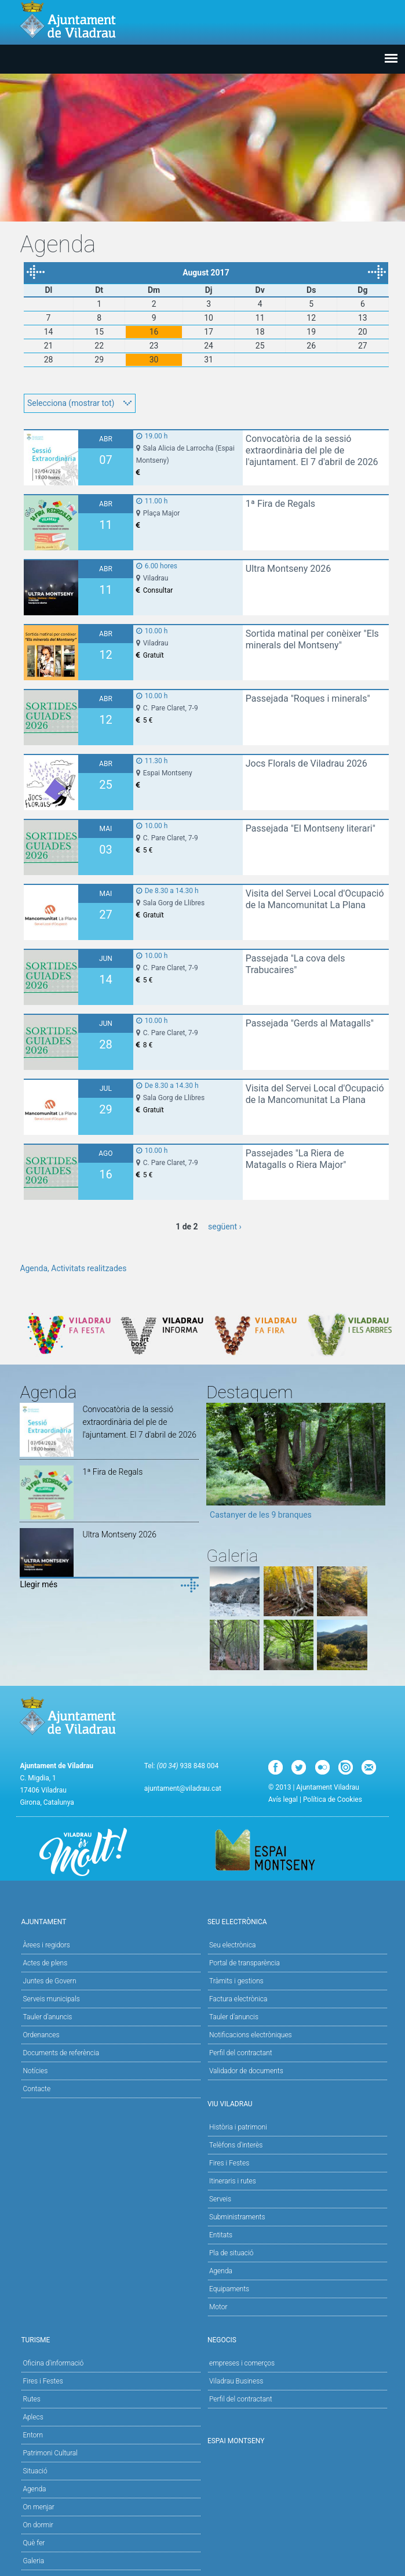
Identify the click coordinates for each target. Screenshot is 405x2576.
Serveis (220, 2199)
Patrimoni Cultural (50, 2453)
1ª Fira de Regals (280, 503)
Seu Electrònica (295, 1921)
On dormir (38, 2525)
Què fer (34, 2543)
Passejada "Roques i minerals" (308, 698)
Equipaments (229, 2289)
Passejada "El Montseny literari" (310, 828)
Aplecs (33, 2417)
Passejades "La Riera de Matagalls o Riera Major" (296, 1159)
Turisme (109, 2339)
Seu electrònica (232, 1945)
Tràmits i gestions (236, 1981)
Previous (215, 1465)
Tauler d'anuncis (47, 2017)
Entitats (220, 2235)
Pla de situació (231, 2253)
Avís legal (283, 1799)
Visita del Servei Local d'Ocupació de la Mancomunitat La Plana (315, 899)
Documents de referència (61, 2053)
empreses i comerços (242, 2363)
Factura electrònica (238, 1999)
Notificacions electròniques (250, 2035)
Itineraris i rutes (232, 2181)
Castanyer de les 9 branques (261, 1514)
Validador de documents (246, 2071)
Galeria (33, 2561)
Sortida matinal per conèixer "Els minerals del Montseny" (312, 639)
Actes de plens (45, 1963)
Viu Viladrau (295, 2103)
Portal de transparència (244, 1963)
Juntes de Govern (49, 1981)
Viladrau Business (236, 2381)
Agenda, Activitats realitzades (73, 1268)
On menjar (38, 2507)
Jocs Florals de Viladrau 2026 (306, 763)
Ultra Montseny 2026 (288, 568)
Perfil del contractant (240, 2053)
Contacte (36, 2089)
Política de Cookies (332, 1799)
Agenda (220, 2271)
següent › (225, 1226)
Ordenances (41, 2035)
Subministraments (237, 2217)
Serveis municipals (51, 1999)
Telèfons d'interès (235, 2145)
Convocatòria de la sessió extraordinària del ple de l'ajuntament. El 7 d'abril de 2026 (312, 450)
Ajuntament (109, 1921)
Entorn (33, 2435)
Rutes (31, 2399)
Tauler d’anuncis (233, 2017)
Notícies (35, 2071)
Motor (218, 2307)
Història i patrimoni (238, 2127)
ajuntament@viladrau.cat (182, 1788)
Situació (35, 2471)
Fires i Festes (229, 2163)
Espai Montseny (236, 2441)
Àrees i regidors (46, 1945)
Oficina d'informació (53, 2363)
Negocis (295, 2339)
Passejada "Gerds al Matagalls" (310, 1023)
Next (376, 1465)
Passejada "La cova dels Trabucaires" (295, 964)
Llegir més (38, 1584)
